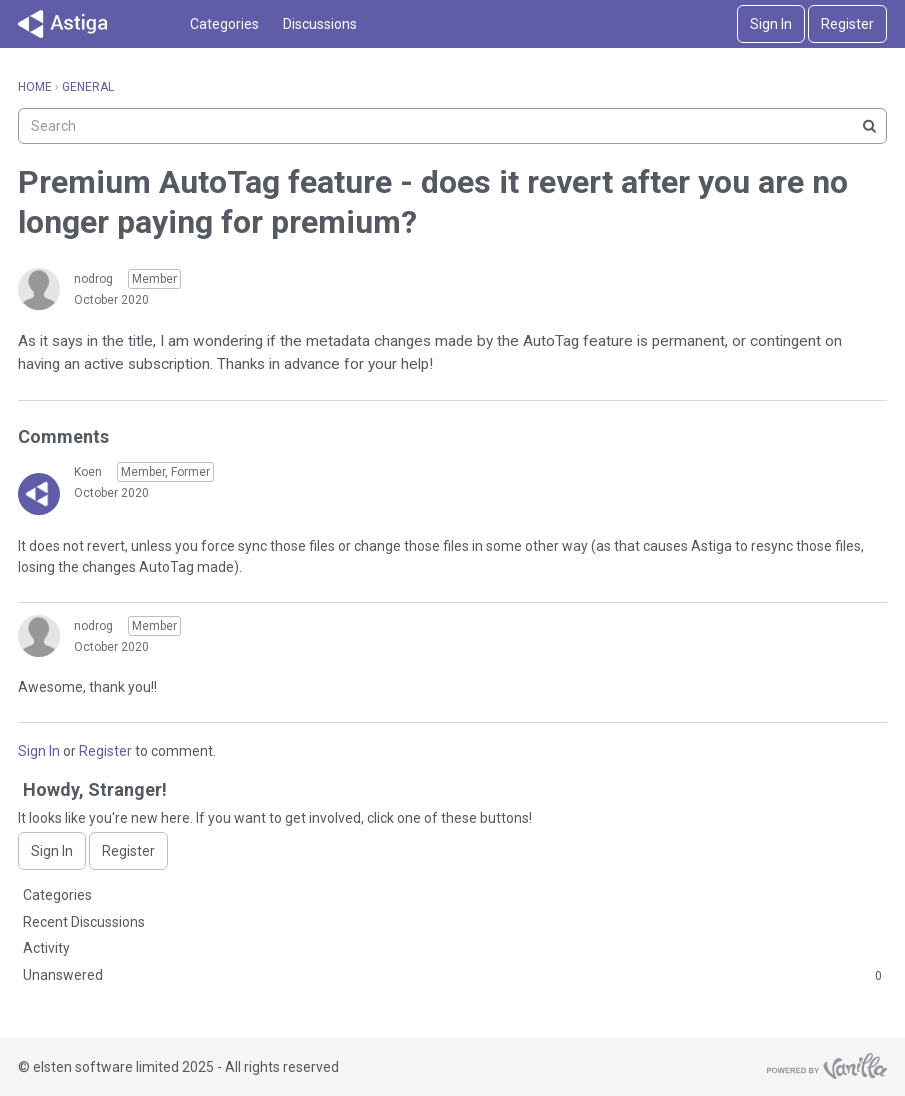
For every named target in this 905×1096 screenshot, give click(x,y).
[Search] (869, 126)
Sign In (771, 24)
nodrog (93, 279)
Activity (46, 948)
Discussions (320, 24)
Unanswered (452, 976)
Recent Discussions (84, 922)
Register (847, 24)
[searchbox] (452, 126)
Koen (88, 472)
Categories (224, 24)
